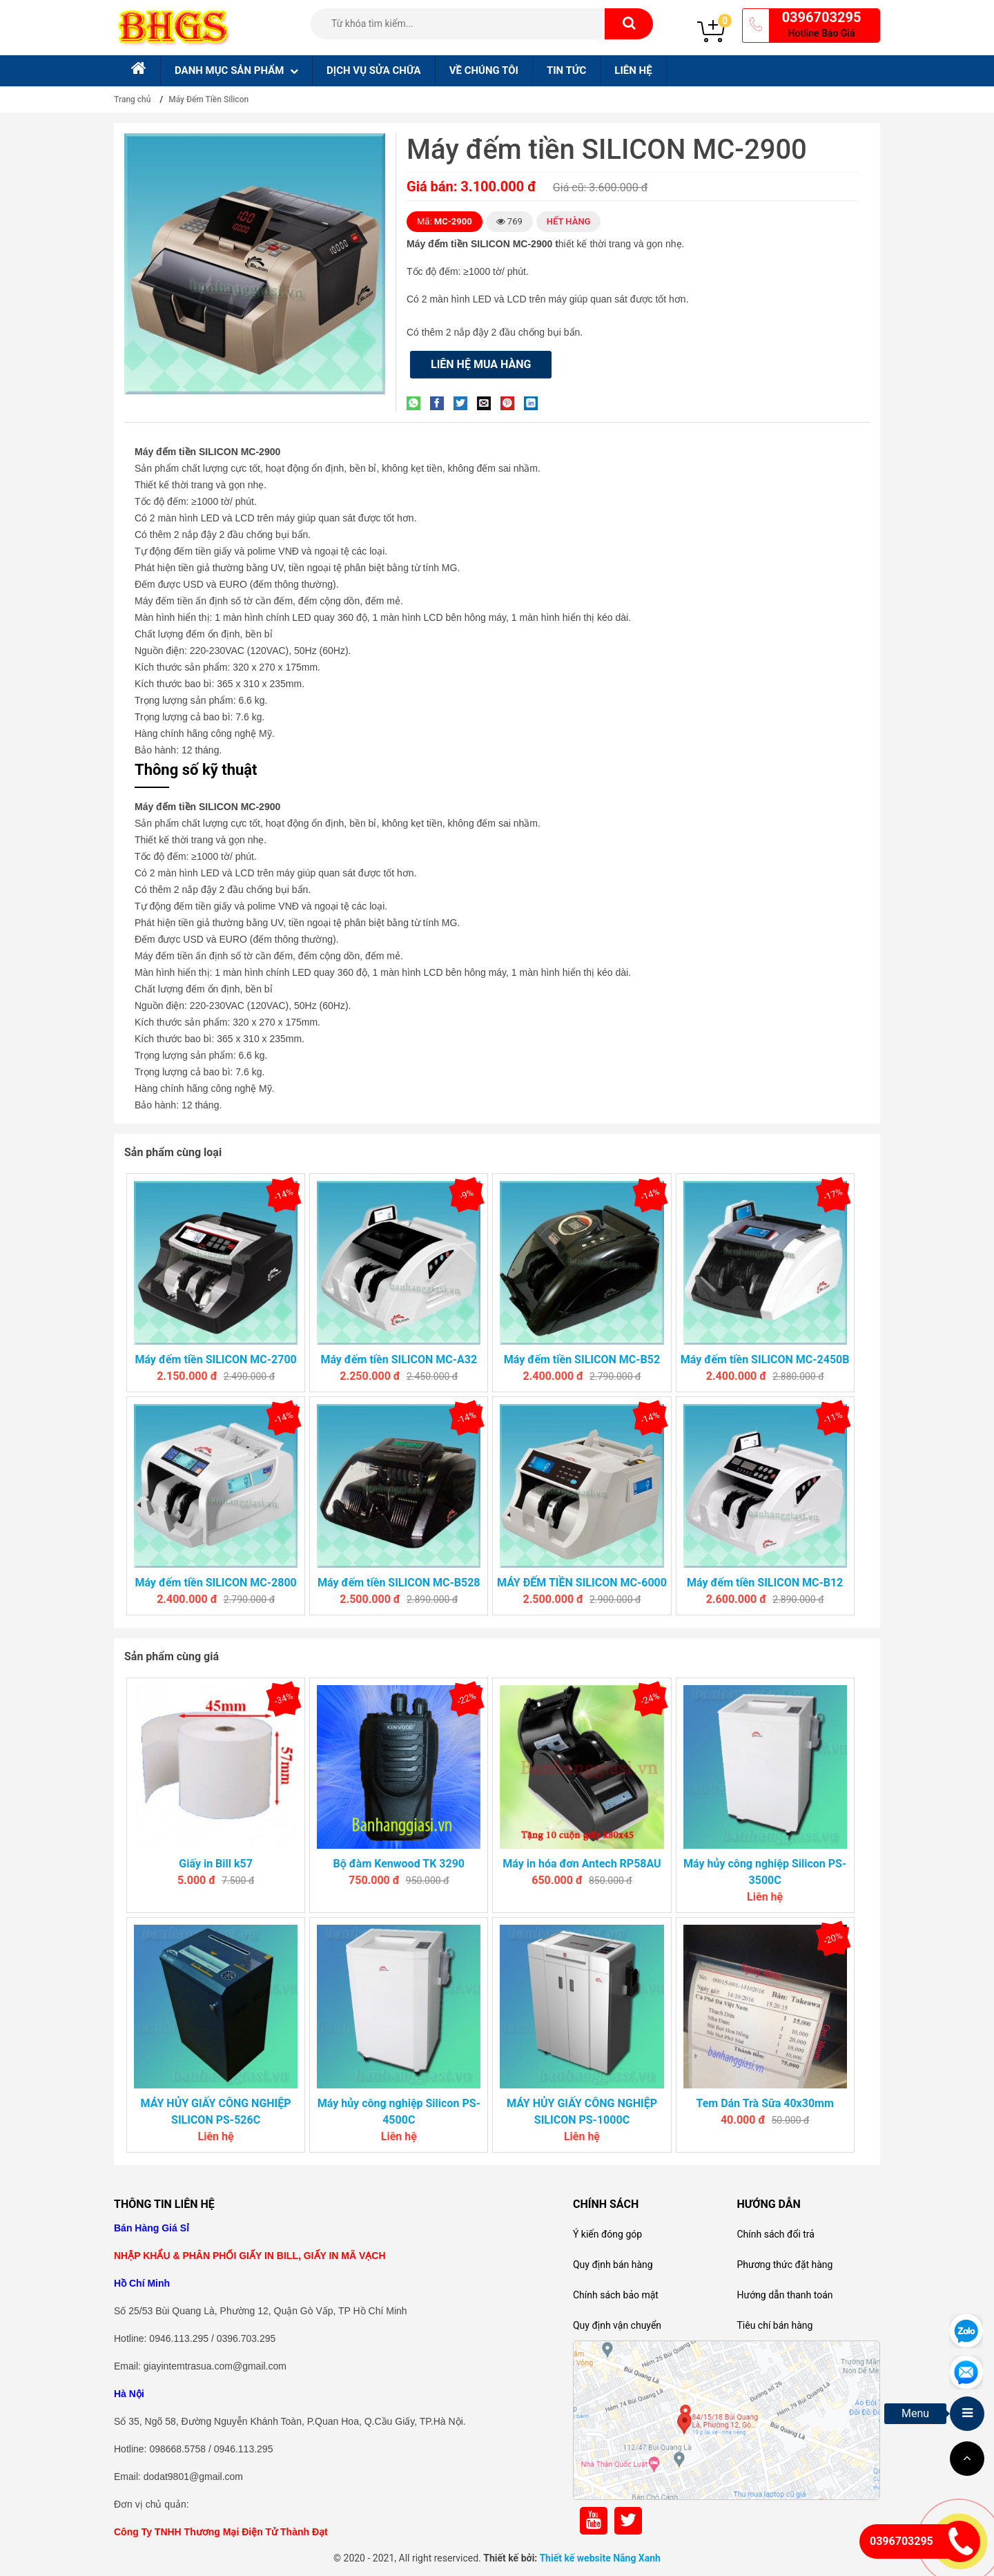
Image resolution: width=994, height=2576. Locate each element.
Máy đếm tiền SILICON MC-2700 (215, 1359)
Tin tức (566, 70)
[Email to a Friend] (487, 403)
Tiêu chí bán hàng (774, 2325)
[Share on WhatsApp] (417, 403)
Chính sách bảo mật (616, 2294)
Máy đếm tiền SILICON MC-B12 (765, 1582)
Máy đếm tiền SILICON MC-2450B (765, 1359)
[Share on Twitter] (464, 403)
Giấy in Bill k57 (216, 1863)
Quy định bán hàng (613, 2264)
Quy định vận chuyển (617, 2325)
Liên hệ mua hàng (481, 364)
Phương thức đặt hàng (784, 2264)
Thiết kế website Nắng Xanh (600, 2558)
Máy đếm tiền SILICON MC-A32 (398, 1359)
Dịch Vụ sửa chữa (374, 70)
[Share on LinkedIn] (534, 403)
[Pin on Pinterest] (510, 403)
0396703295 (821, 17)
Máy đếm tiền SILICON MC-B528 (399, 1582)
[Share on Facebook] (440, 403)
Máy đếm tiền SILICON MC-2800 (215, 1582)
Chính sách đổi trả (775, 2234)
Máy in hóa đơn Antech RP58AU (582, 1863)
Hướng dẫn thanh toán (784, 2294)
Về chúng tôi (483, 70)
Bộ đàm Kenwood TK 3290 (399, 1863)
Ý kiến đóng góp (607, 2234)
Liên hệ (633, 70)
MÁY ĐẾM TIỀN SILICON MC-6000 (582, 1582)
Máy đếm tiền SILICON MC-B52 (582, 1359)
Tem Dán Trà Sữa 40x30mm (764, 2103)
